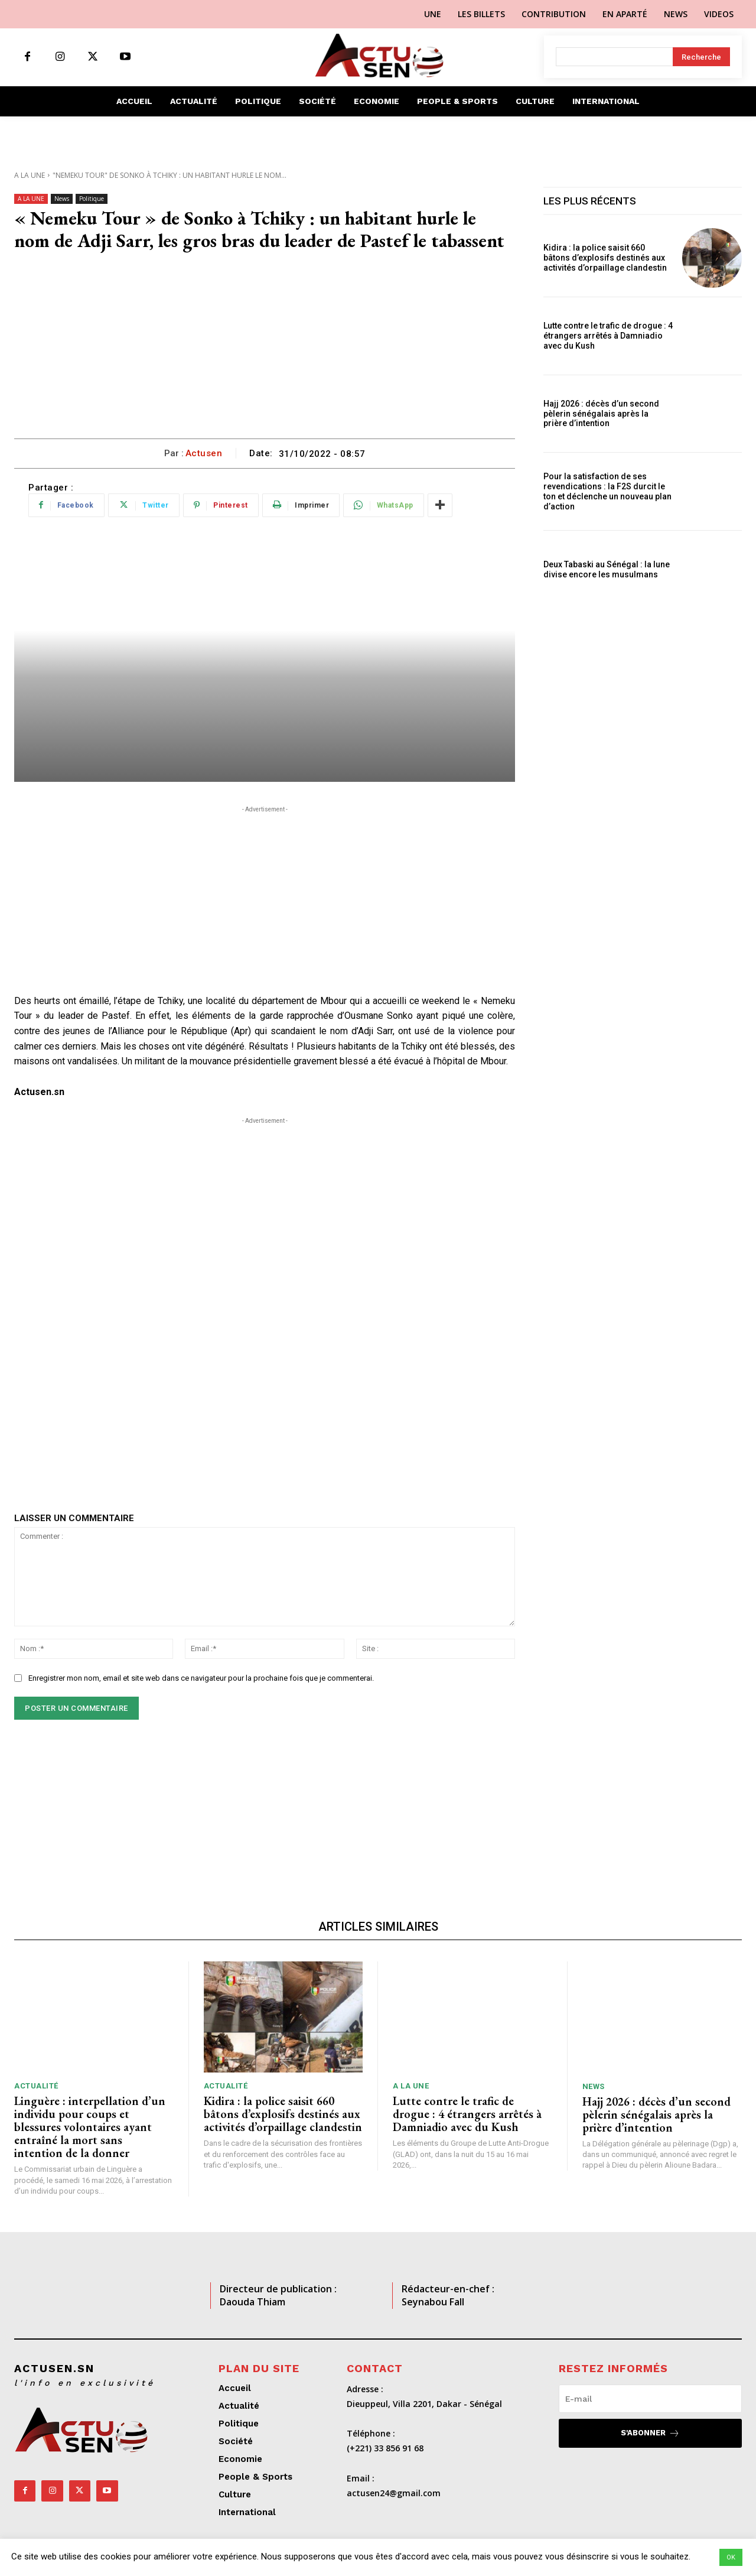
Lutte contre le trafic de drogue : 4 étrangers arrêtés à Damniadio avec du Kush (608, 335)
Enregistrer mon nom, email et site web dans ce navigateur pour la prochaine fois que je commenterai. (201, 1678)
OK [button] (730, 2557)
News (62, 199)
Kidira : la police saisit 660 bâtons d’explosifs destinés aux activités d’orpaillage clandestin (605, 257)
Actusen (204, 453)
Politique (91, 199)
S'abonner (650, 2433)
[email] (650, 2399)
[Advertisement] (264, 350)
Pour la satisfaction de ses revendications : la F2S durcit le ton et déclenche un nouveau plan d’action (607, 491)
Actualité (36, 2086)
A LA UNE (29, 175)
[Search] (701, 56)
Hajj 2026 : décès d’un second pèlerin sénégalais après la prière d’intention (601, 413)
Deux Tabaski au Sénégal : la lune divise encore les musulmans (606, 569)
